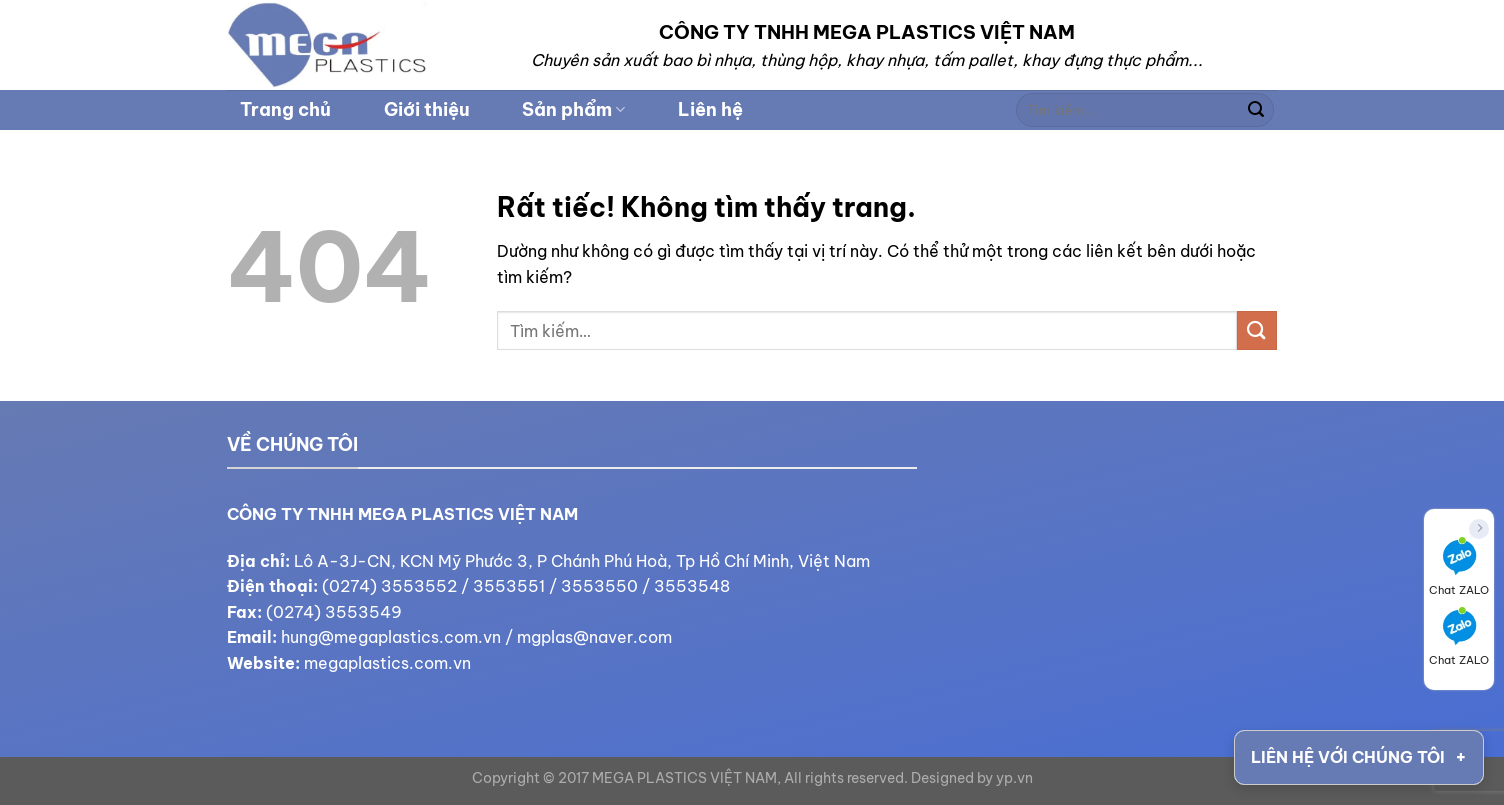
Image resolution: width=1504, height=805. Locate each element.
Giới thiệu (427, 109)
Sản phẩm (573, 109)
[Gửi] (1256, 110)
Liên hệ (710, 109)
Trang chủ (285, 109)
